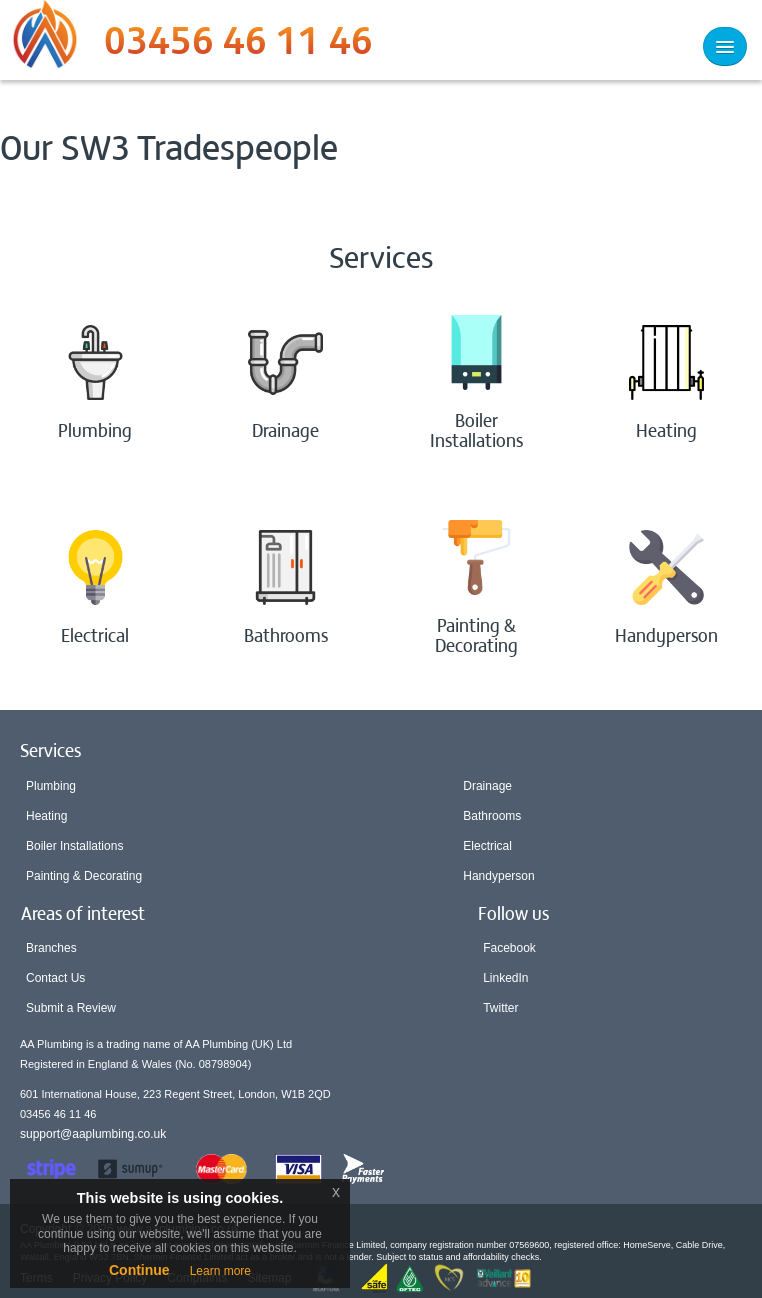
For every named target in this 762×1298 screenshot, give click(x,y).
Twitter (500, 1008)
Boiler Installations (74, 846)
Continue (139, 1270)
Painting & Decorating (84, 876)
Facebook (509, 948)
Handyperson (498, 876)
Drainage (487, 786)
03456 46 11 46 (238, 45)
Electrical (487, 846)
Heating (46, 816)
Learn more (220, 1271)
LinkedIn (505, 978)
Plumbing (51, 786)
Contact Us (55, 978)
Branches (51, 948)
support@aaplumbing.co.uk (93, 1134)
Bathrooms (492, 816)
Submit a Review (71, 1008)
